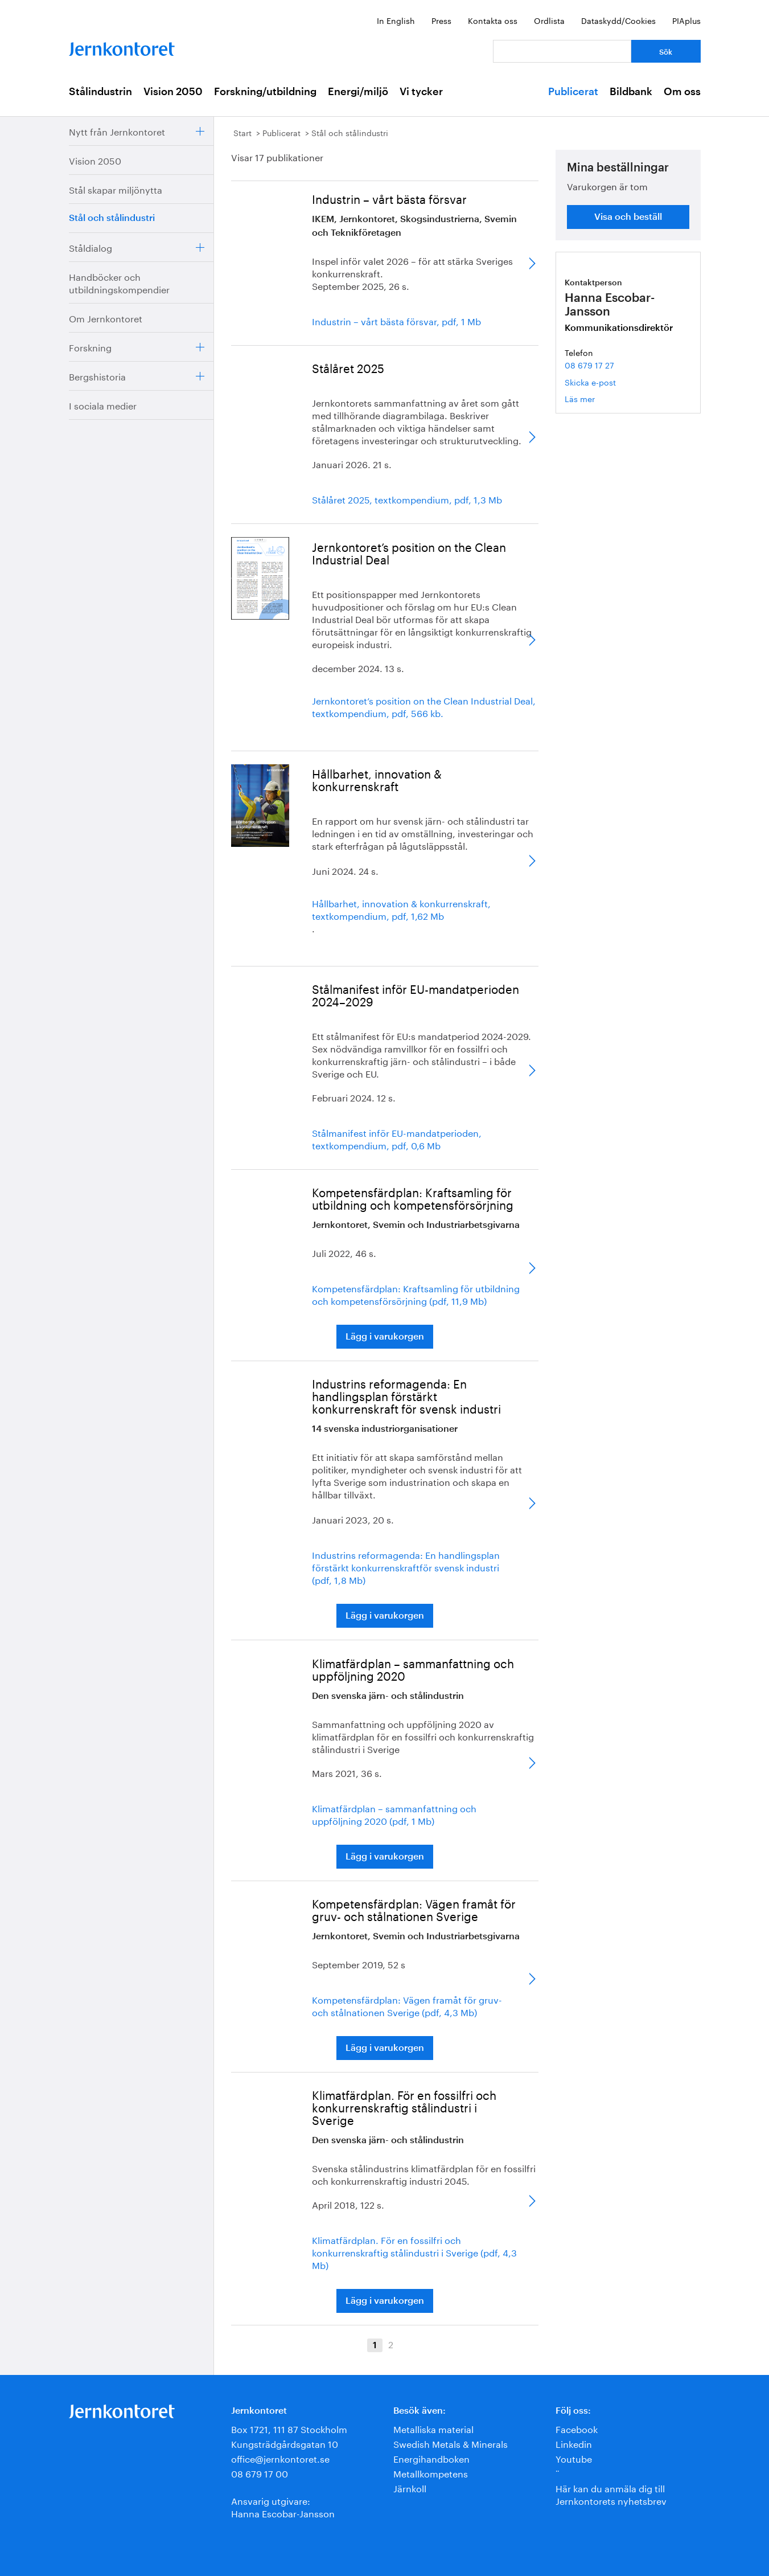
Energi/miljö (358, 92)
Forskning (90, 346)
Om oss (682, 92)
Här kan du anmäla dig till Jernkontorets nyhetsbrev (611, 2493)
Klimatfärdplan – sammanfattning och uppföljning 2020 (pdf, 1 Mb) (394, 1813)
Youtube (574, 2458)
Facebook (577, 2428)
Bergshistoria (97, 375)
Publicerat (573, 92)
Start (242, 132)
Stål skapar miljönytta (115, 189)
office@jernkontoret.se (280, 2458)
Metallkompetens (430, 2473)
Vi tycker (421, 92)
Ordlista (549, 20)
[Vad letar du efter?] (562, 51)
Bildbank (631, 92)
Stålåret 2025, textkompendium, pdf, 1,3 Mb (407, 499)
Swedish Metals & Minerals (450, 2443)
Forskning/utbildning (265, 92)
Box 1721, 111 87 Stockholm (289, 2428)
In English (396, 20)
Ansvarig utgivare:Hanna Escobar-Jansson (283, 2506)
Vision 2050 (173, 92)
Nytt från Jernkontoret (117, 131)
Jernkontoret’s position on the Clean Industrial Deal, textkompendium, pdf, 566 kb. (424, 706)
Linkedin (574, 2443)
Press (441, 20)
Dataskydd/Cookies (618, 20)
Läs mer (596, 398)
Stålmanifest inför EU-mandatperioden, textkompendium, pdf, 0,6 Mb (397, 1138)
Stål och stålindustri (112, 218)
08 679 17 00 (259, 2473)
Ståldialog (90, 247)
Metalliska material (433, 2428)
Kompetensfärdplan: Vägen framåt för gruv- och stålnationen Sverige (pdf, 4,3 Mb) (407, 2005)
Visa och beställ (628, 217)
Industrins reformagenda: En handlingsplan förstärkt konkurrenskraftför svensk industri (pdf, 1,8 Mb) (406, 1567)
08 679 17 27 (589, 364)
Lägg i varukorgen (385, 1336)
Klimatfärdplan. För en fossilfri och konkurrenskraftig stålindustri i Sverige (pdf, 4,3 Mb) (414, 2252)
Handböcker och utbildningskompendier (119, 282)
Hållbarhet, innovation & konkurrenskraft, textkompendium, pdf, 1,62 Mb (401, 909)
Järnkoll (409, 2487)
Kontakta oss (492, 20)
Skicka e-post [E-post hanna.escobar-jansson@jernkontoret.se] (590, 381)
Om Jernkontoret (105, 317)
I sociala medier (103, 405)
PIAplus (686, 20)
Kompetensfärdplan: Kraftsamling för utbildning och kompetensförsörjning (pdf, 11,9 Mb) (416, 1294)
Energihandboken (431, 2458)
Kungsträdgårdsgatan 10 (284, 2443)
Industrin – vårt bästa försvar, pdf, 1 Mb (396, 320)
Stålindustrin (100, 92)
